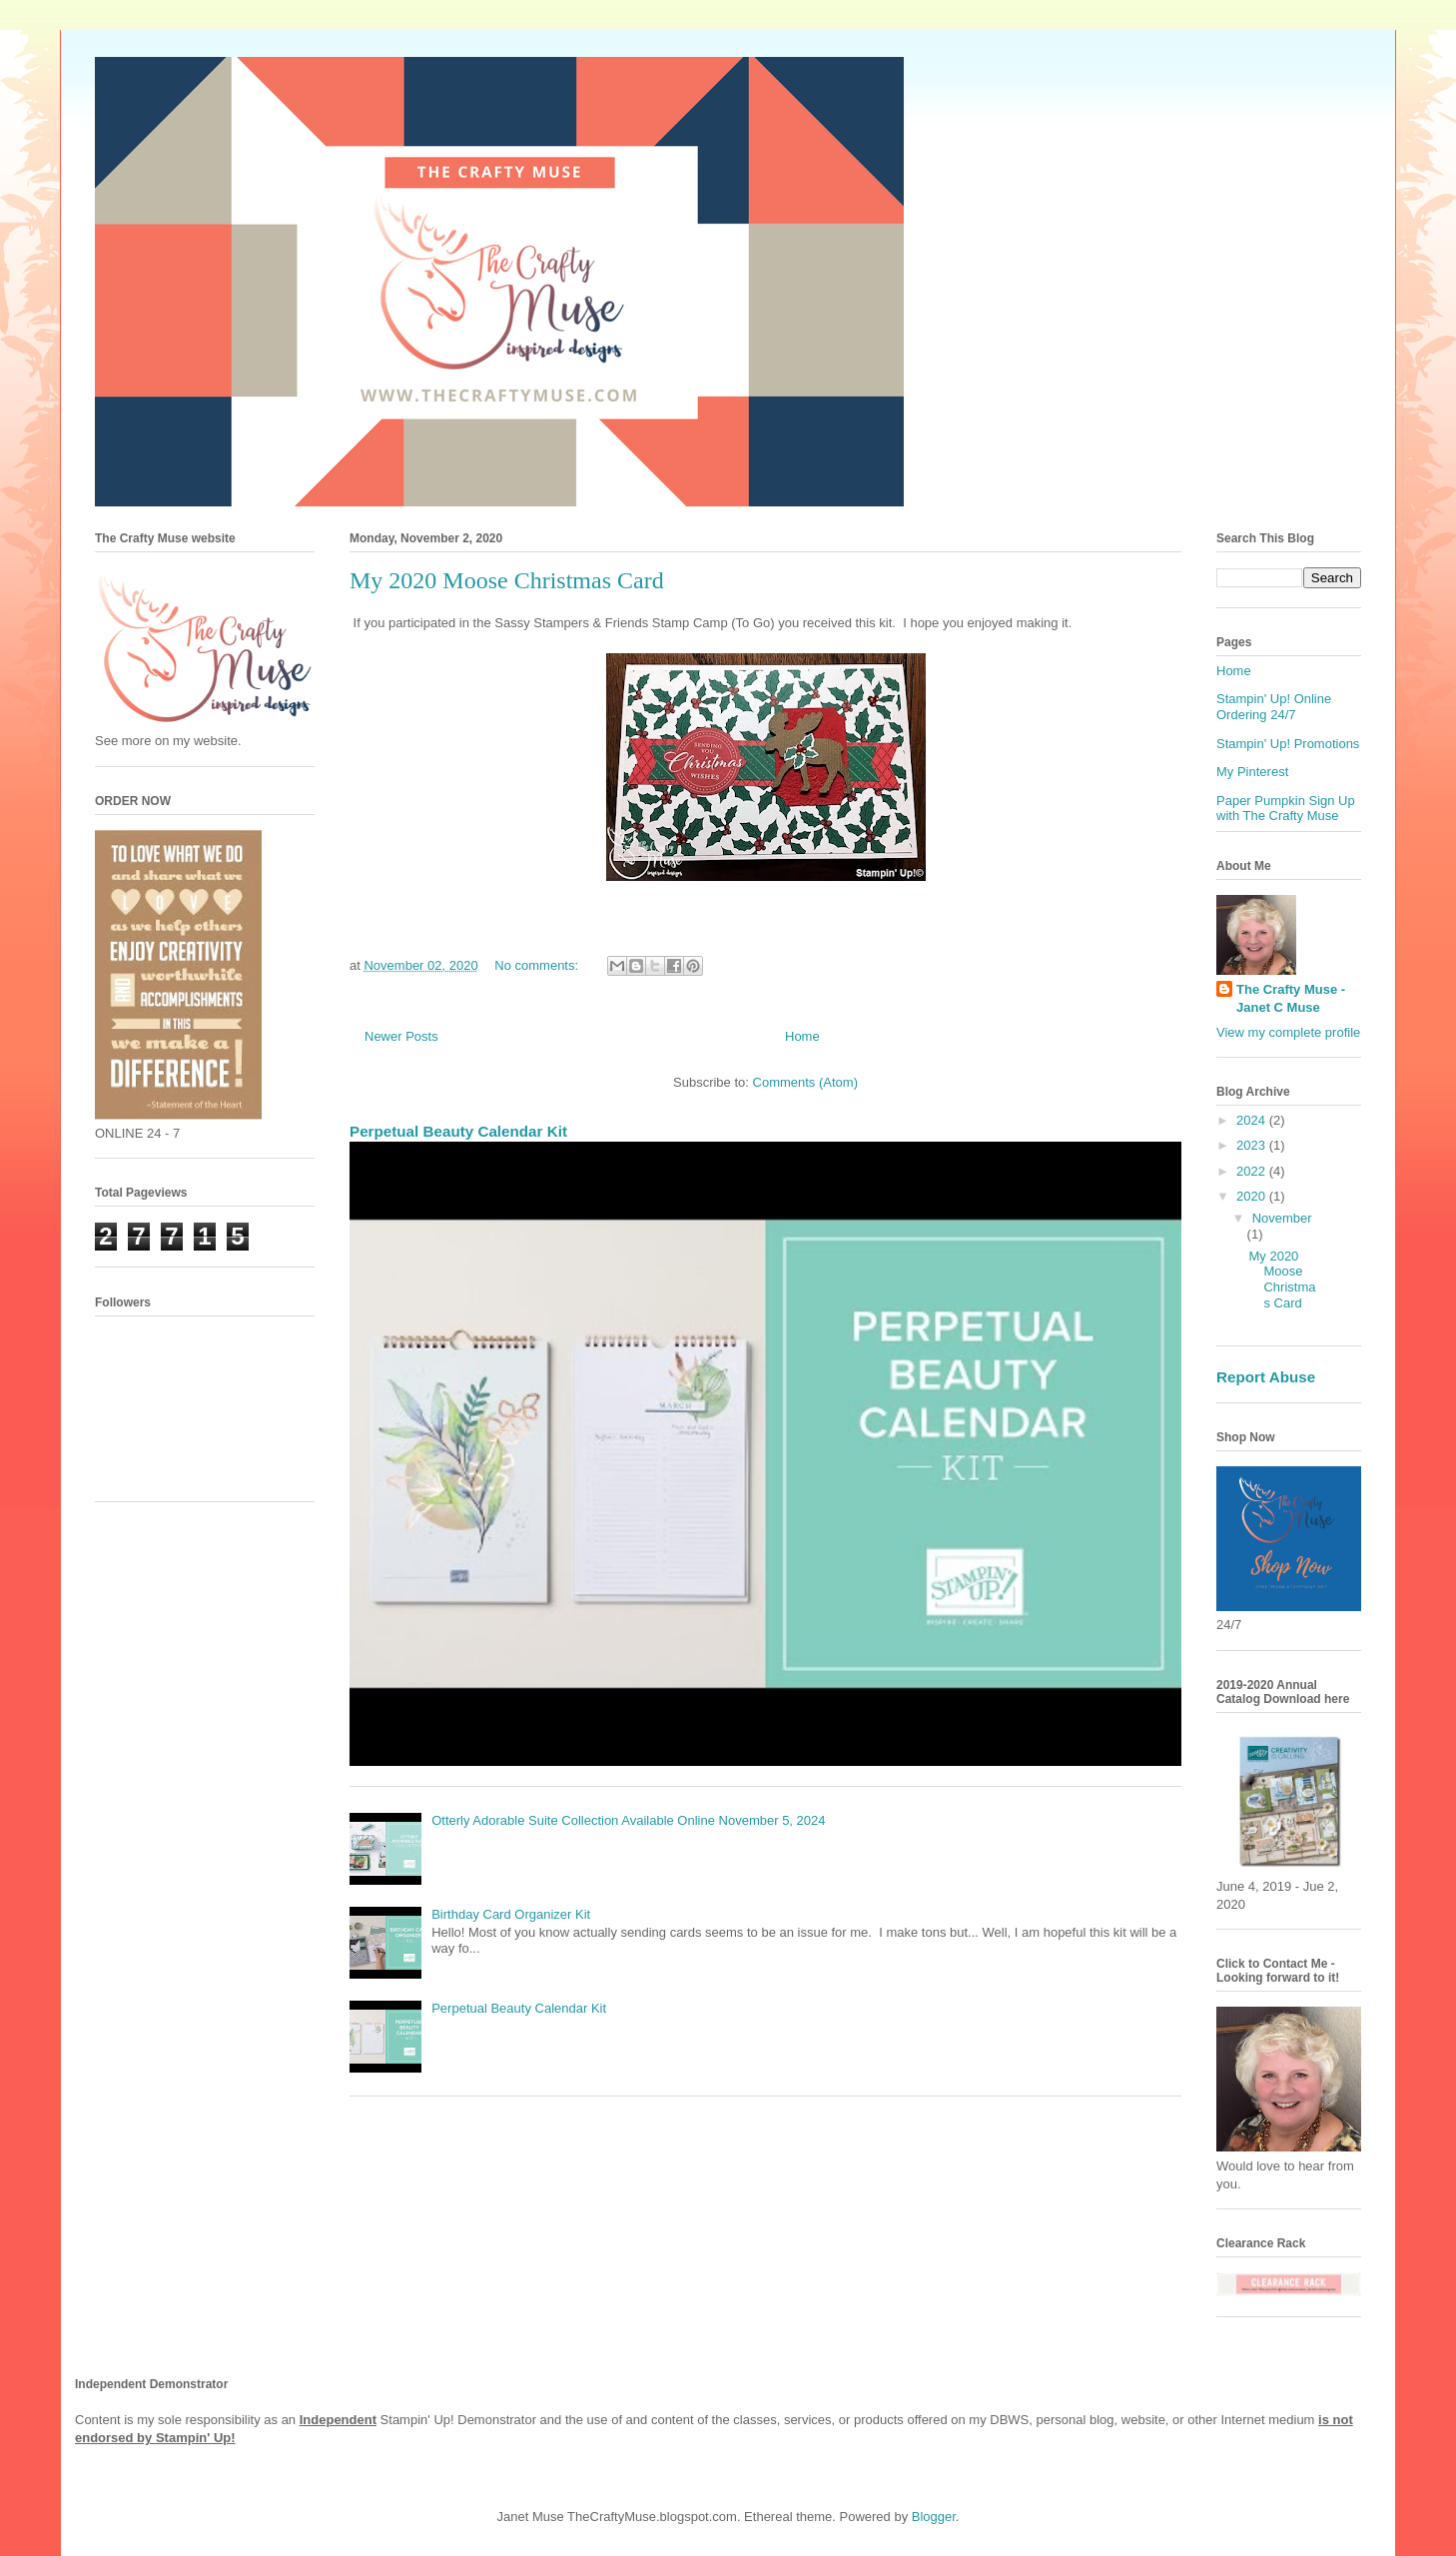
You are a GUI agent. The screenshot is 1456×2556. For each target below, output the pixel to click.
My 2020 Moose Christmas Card (507, 580)
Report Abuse (1265, 1376)
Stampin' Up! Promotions (1287, 743)
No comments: (537, 965)
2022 (1252, 1171)
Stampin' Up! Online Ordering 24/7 (1273, 706)
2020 (1252, 1196)
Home (802, 1036)
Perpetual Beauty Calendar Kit (458, 1131)
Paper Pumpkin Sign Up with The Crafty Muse (1285, 808)
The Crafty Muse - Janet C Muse (1290, 998)
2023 (1252, 1145)
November (1282, 1218)
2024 (1252, 1120)
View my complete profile (1288, 1032)
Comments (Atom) (805, 1082)
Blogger (934, 2516)
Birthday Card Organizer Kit (510, 1914)
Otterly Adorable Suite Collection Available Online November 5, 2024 (628, 1820)
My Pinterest (1252, 771)
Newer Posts (401, 1036)
